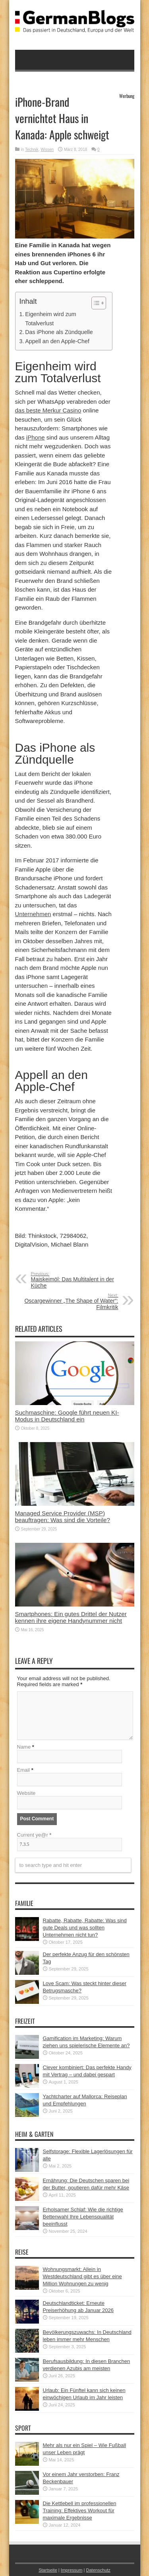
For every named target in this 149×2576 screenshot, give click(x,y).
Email (23, 1770)
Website (26, 1793)
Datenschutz (98, 2570)
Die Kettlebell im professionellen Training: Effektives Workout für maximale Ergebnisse (79, 2510)
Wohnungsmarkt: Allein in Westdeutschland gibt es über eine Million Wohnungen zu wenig (82, 2276)
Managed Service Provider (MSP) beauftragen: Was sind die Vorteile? (62, 1516)
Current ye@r (34, 1835)
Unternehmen (33, 914)
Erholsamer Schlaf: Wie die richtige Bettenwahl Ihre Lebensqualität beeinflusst (83, 2217)
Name (24, 1747)
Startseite (48, 2570)
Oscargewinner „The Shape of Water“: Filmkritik (69, 1301)
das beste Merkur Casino (48, 410)
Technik (32, 149)
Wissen (47, 149)
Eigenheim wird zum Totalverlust (50, 318)
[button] (94, 303)
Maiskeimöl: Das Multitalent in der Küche (79, 1280)
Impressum (72, 2570)
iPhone (35, 437)
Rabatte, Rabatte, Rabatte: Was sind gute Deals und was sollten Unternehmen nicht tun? (85, 1927)
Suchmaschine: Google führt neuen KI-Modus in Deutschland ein (67, 1416)
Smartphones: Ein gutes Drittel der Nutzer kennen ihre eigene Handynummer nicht (71, 1617)
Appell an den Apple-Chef (57, 341)
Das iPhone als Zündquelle (59, 332)
